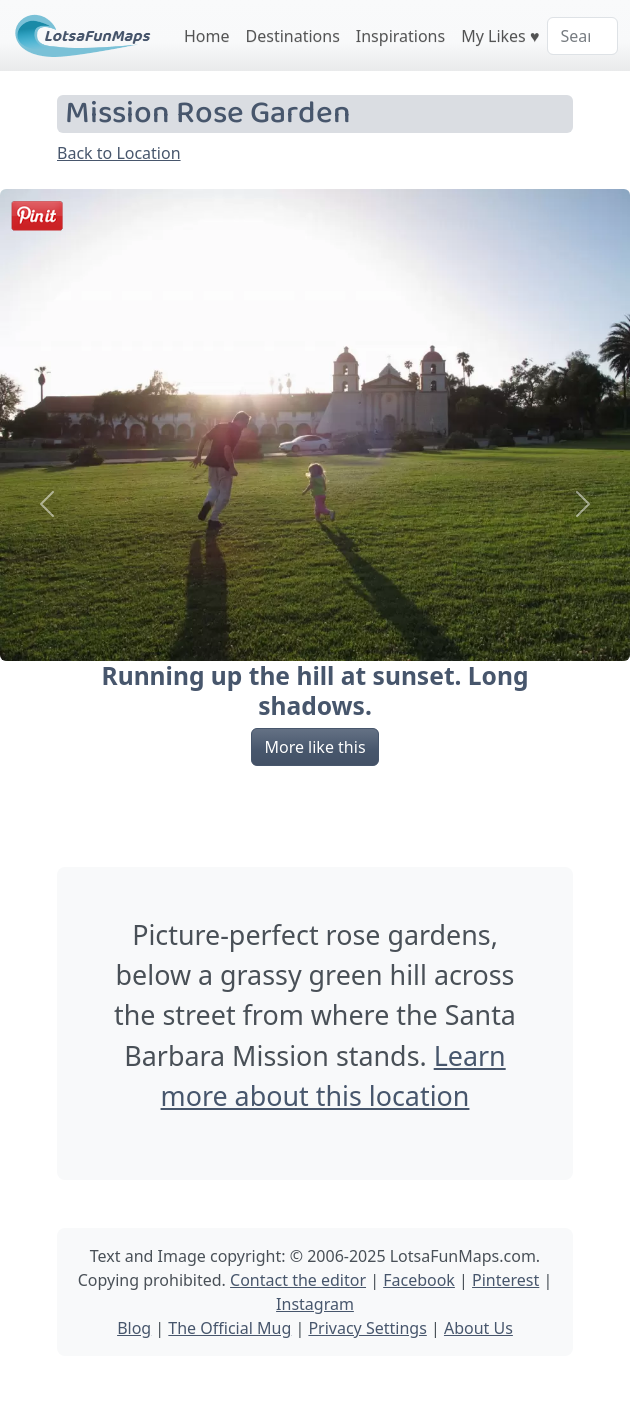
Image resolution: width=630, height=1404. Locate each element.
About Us (478, 1328)
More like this (314, 747)
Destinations (293, 36)
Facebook (419, 1280)
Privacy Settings (367, 1328)
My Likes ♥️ (500, 36)
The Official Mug (229, 1328)
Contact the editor (298, 1280)
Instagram (315, 1304)
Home (207, 36)
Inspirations (400, 36)
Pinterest (505, 1280)
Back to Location (119, 153)
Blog (134, 1328)
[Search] (582, 36)
